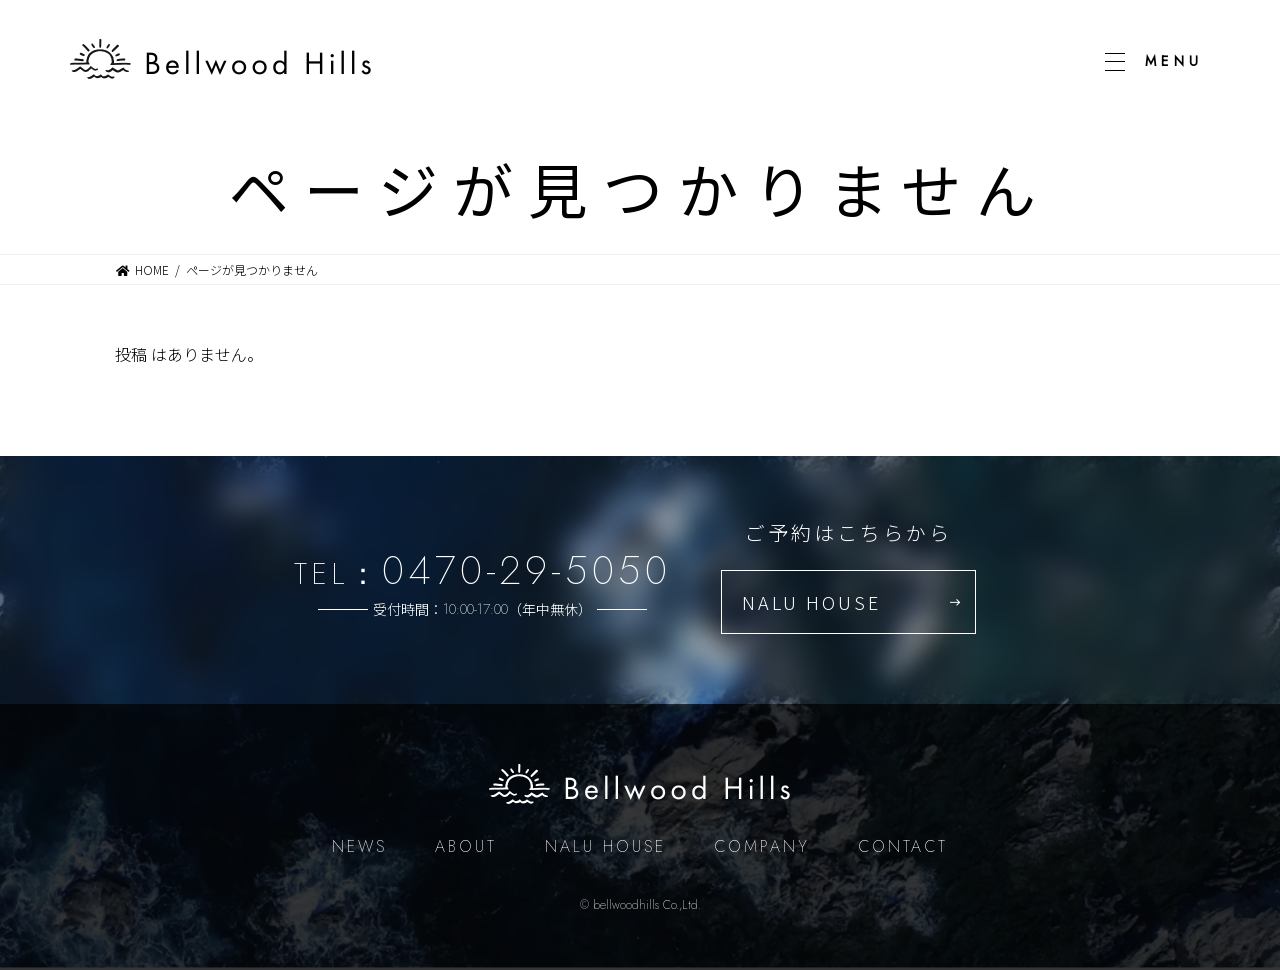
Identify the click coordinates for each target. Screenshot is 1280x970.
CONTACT (903, 846)
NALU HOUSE (811, 602)
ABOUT (466, 846)
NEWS (359, 846)
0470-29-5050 (526, 570)
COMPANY (762, 846)
